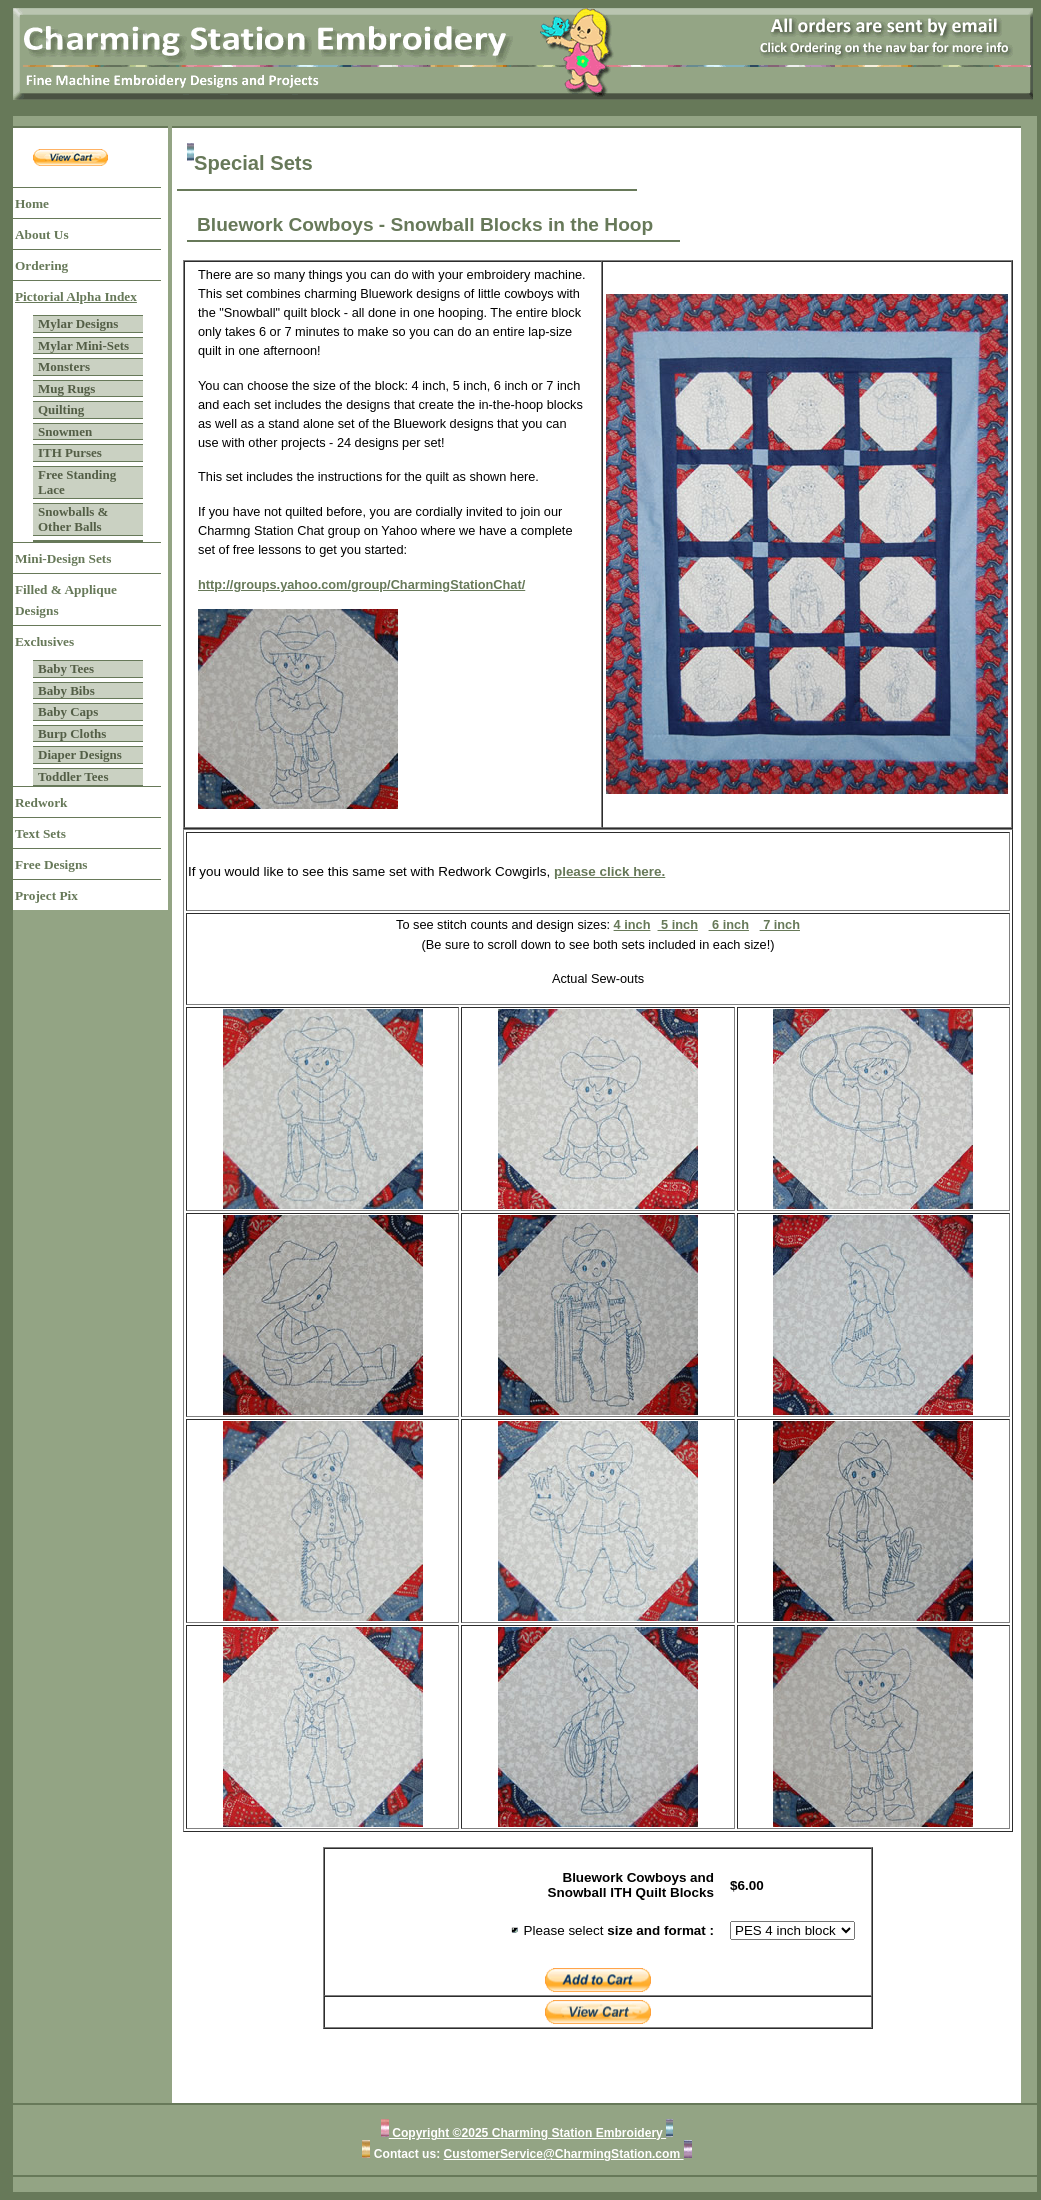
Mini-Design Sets (63, 558)
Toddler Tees (73, 776)
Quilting (61, 409)
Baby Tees (66, 668)
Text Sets (40, 833)
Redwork (41, 802)
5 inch (678, 924)
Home (32, 203)
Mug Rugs (66, 388)
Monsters (64, 366)
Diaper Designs (80, 754)
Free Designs (51, 864)
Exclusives (44, 641)
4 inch (632, 924)
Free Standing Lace (77, 482)
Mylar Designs (78, 323)
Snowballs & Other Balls (73, 519)
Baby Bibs (66, 690)
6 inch (729, 924)
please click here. (609, 871)
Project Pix (46, 895)
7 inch (780, 924)
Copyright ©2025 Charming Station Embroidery (527, 2133)
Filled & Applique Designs (66, 600)
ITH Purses (70, 452)
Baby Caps (68, 711)
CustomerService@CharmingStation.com (564, 2154)
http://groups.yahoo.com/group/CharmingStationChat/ (361, 584)
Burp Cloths (72, 733)
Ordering (41, 265)
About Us (42, 234)
